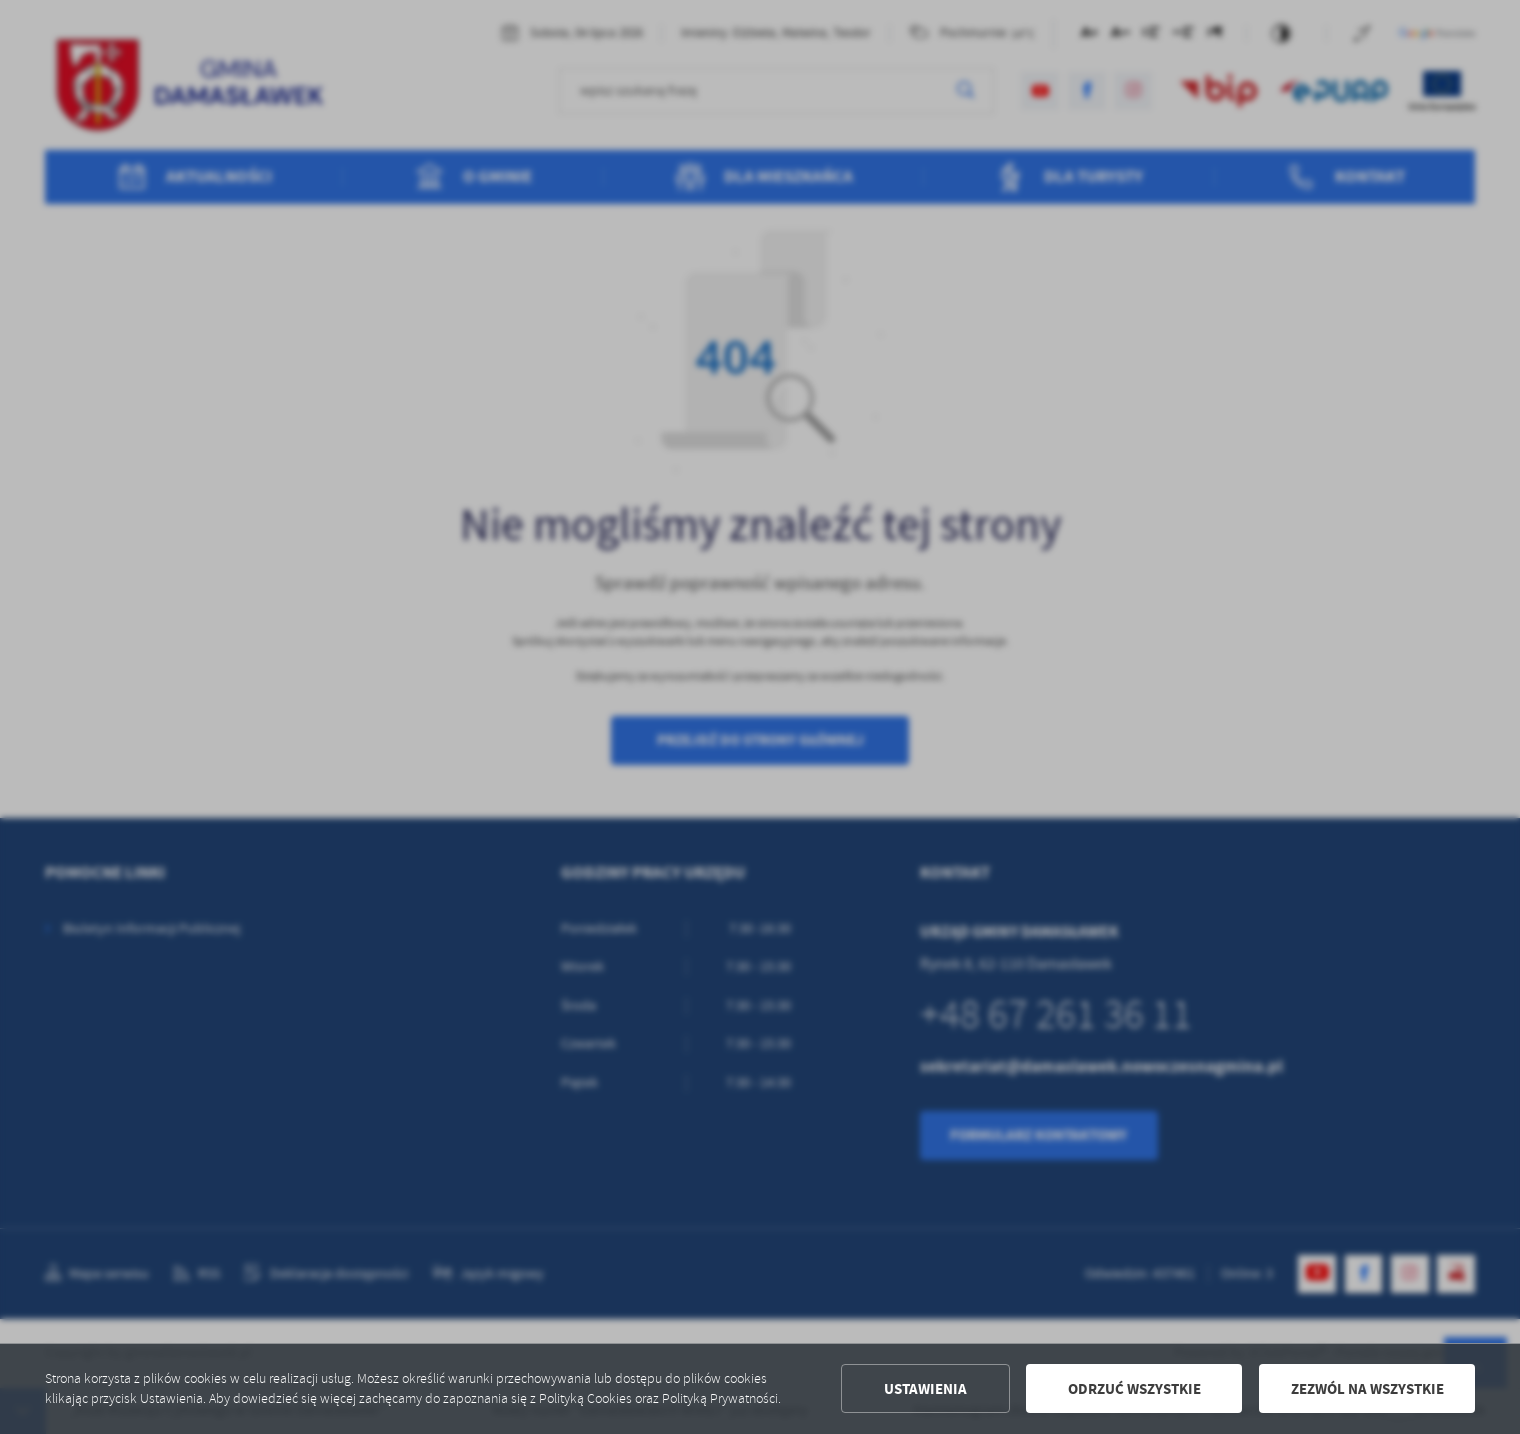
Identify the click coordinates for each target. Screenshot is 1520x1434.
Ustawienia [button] (925, 1389)
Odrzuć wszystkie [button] (1134, 1389)
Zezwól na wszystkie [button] (1367, 1389)
